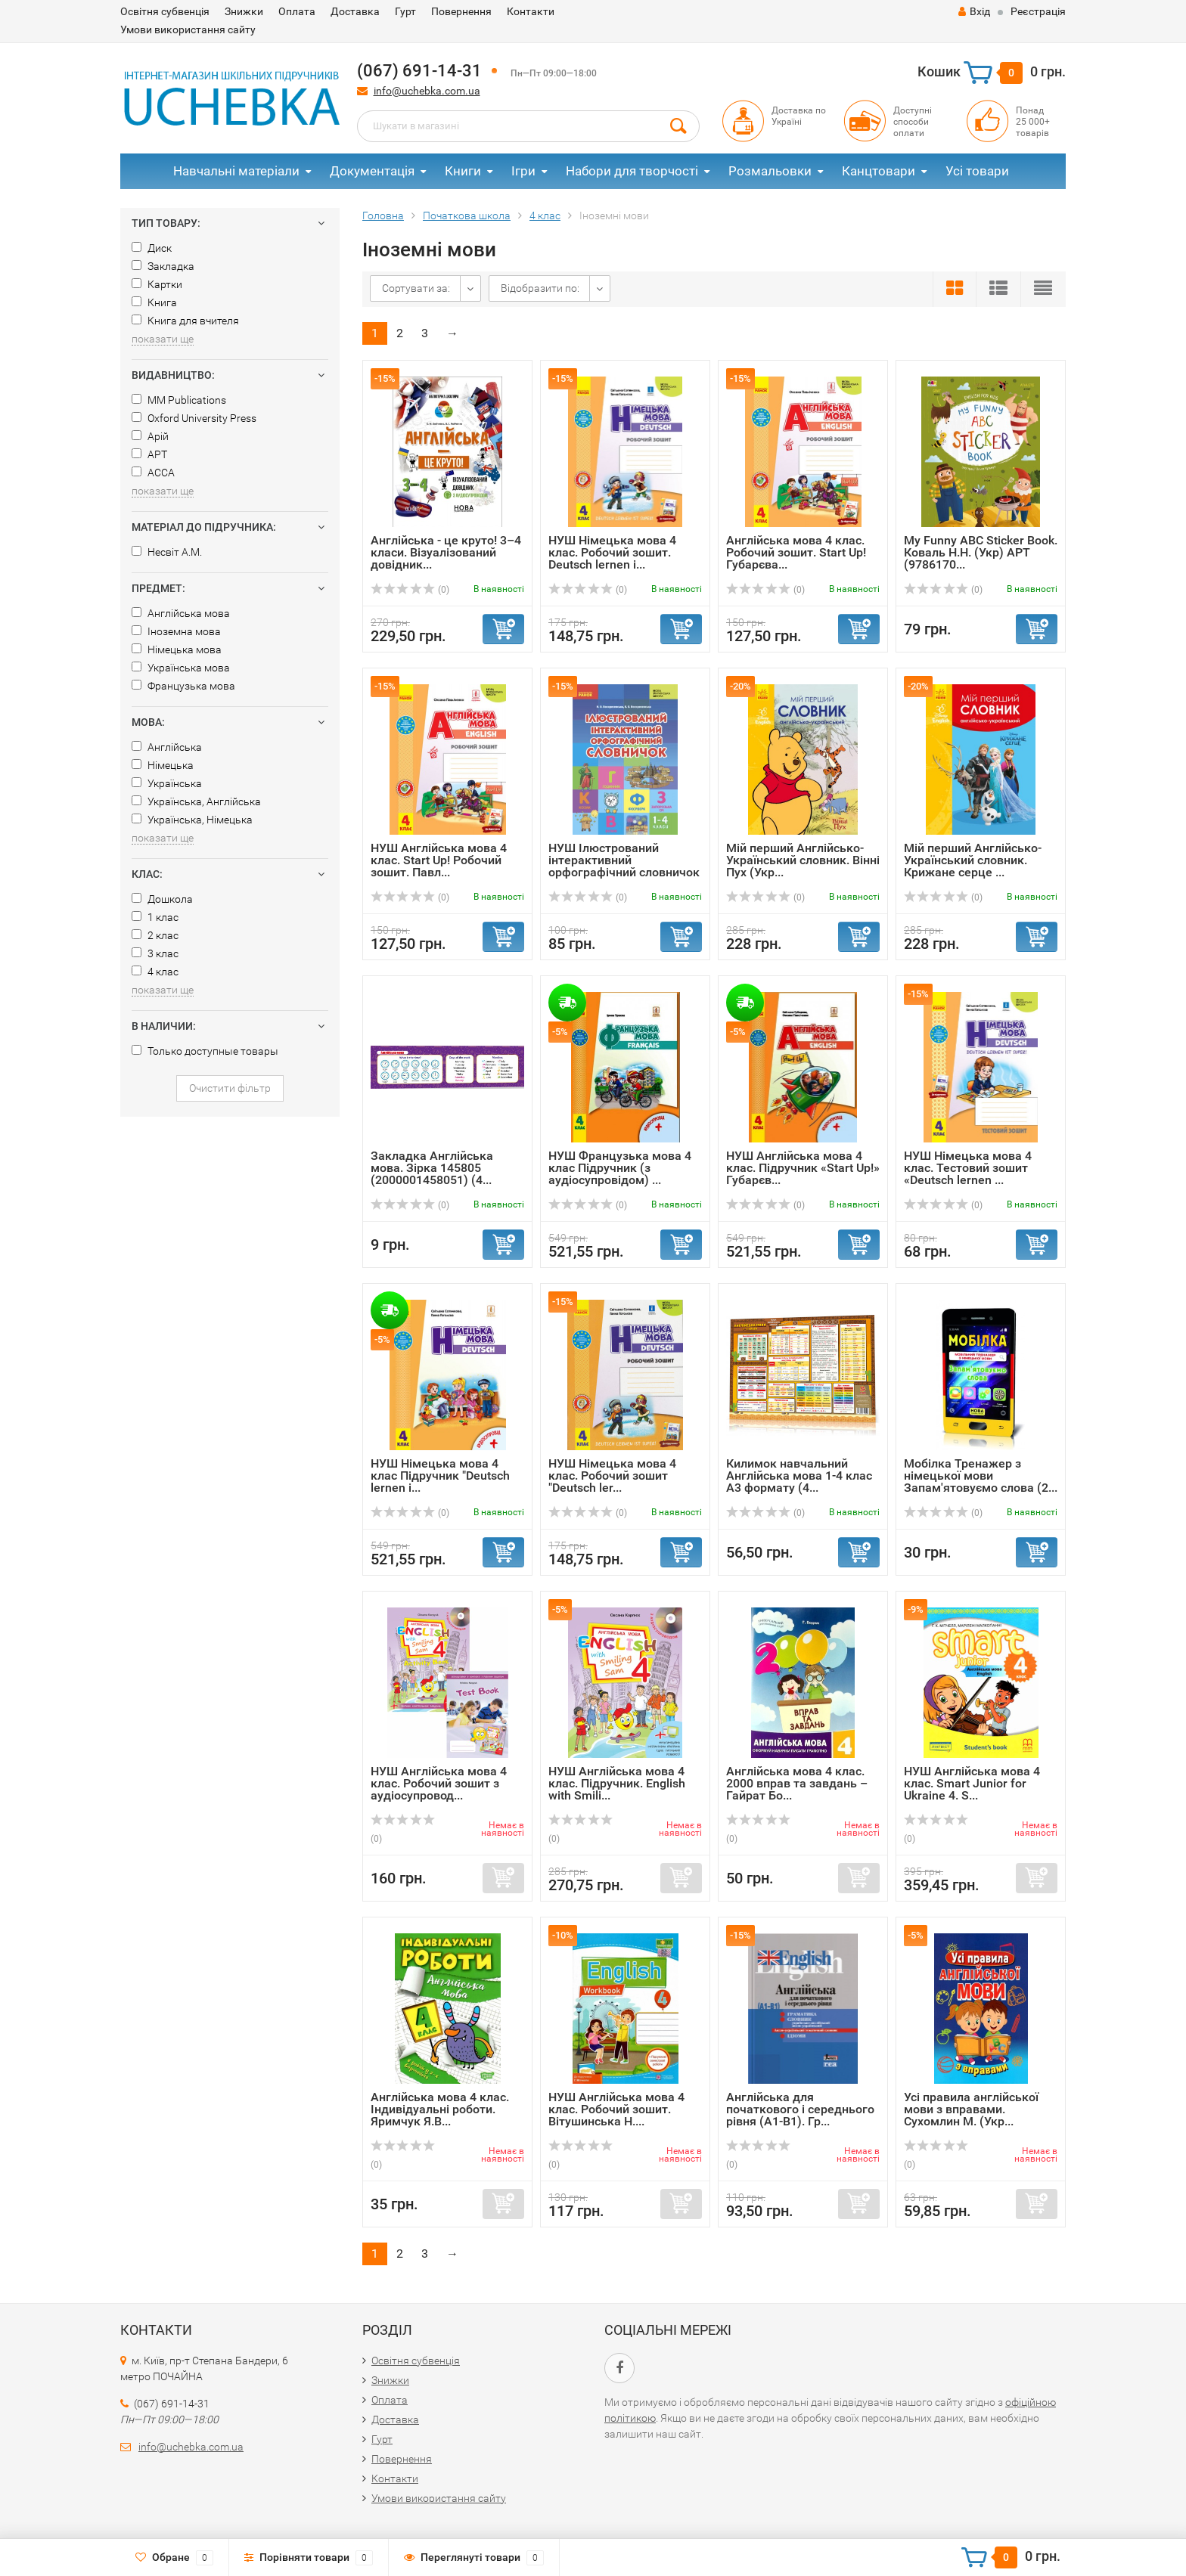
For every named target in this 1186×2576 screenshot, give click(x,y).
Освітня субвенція (165, 11)
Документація (372, 170)
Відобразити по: (540, 288)
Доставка (355, 11)
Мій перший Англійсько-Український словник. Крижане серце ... (973, 860)
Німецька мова (177, 649)
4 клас (155, 972)
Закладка (163, 266)
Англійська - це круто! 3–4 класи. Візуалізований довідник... (446, 552)
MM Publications (179, 400)
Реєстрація (1038, 11)
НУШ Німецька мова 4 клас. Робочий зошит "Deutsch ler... (612, 1475)
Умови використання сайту (188, 29)
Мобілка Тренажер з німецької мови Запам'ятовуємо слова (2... (980, 1475)
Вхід (974, 11)
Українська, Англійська (196, 801)
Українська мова (181, 668)
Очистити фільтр (230, 1088)
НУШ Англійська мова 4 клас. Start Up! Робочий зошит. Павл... (439, 860)
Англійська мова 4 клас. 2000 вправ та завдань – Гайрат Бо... (797, 1783)
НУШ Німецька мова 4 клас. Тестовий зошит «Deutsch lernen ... (968, 1168)
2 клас (155, 935)
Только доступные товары (205, 1051)
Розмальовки (770, 170)
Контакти (530, 11)
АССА (153, 473)
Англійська (167, 747)
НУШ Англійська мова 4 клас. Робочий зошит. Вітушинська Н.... (616, 2109)
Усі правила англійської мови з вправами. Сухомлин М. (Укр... (971, 2109)
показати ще (163, 339)
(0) (410, 589)
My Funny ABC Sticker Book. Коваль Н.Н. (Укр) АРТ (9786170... (980, 552)
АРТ (149, 454)
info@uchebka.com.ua (427, 91)
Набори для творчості (632, 170)
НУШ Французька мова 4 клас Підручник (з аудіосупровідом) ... (619, 1168)
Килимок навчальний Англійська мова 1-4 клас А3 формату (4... (799, 1475)
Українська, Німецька (192, 820)
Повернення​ (461, 11)
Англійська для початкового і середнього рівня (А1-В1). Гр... (800, 2109)
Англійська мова (181, 613)
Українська (167, 783)
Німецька (163, 765)
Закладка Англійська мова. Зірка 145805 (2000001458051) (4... (432, 1168)
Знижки (244, 11)
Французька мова (183, 686)
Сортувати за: (416, 288)
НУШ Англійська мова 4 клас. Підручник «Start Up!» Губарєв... (803, 1168)
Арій (150, 436)
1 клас (155, 917)
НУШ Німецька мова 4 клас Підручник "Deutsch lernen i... (440, 1475)
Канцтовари (878, 170)
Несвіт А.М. (167, 552)
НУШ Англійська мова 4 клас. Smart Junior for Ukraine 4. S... (972, 1783)
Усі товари (977, 170)
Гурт (405, 11)
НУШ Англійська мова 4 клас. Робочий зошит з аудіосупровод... (439, 1783)
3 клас (155, 953)
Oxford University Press (194, 418)
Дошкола (162, 899)
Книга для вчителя (185, 321)
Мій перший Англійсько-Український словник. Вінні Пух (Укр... (803, 860)
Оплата (296, 11)
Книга (154, 302)
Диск (152, 248)
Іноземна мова (176, 631)
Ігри (523, 170)
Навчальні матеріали (236, 170)
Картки (157, 284)
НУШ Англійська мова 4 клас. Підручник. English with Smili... (616, 1783)
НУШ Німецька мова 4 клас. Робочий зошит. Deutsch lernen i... (612, 552)
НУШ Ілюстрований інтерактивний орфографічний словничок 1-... (624, 866)
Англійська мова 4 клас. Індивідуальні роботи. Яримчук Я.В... (440, 2109)
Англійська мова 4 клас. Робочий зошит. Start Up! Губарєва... (796, 552)
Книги (463, 170)
